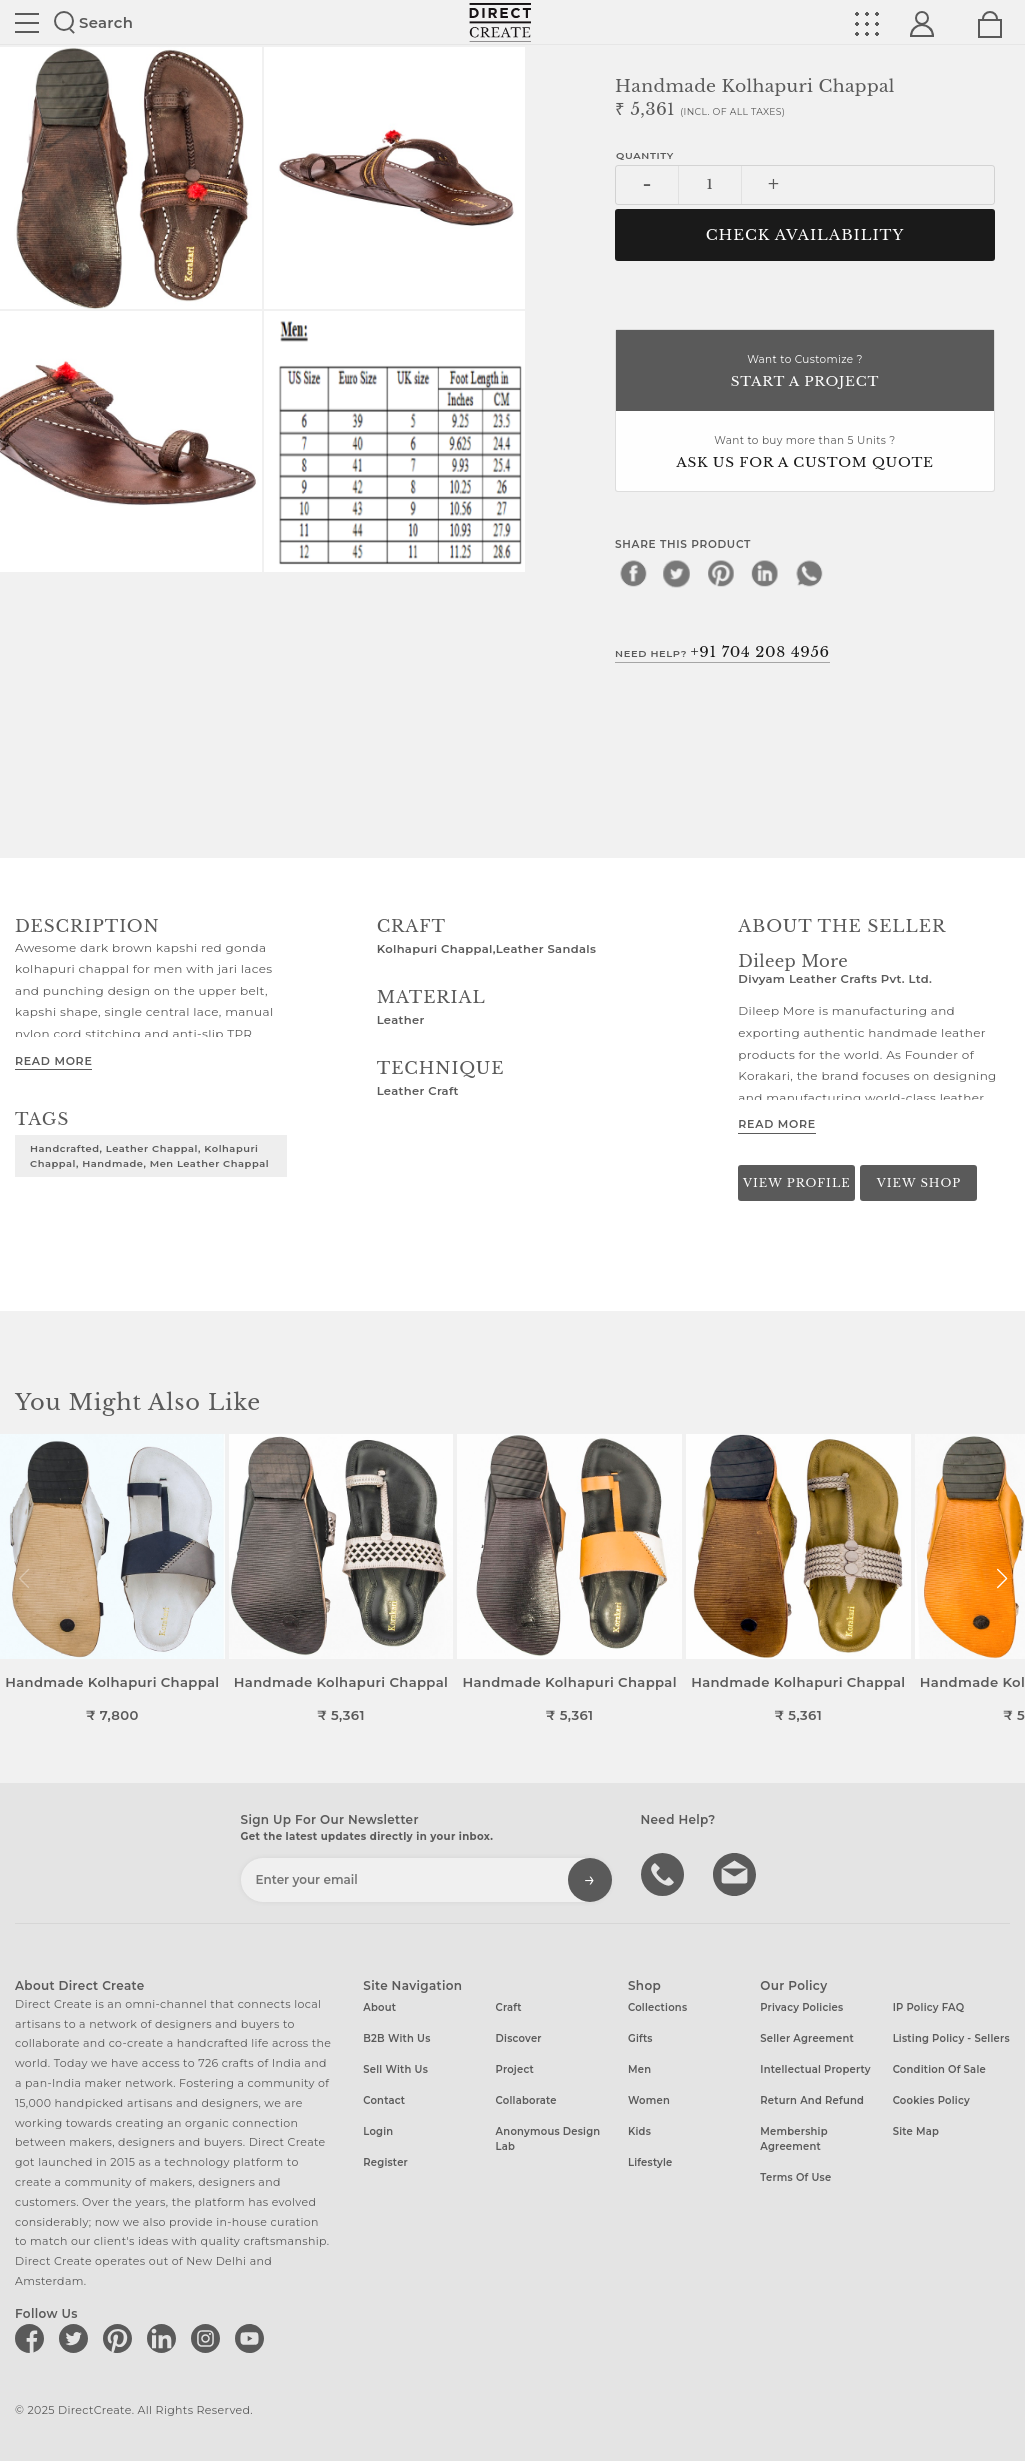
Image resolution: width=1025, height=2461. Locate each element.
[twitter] (677, 573)
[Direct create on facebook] (33, 2338)
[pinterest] (721, 573)
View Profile (797, 1183)
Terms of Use (795, 2177)
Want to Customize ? (805, 372)
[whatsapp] (809, 573)
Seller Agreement (807, 2038)
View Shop (919, 1183)
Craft (509, 2007)
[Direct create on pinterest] (121, 2338)
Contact (384, 2100)
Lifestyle (650, 2162)
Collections (657, 2007)
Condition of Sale (939, 2069)
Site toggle (27, 23)
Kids (639, 2131)
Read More (53, 1061)
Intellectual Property (815, 2069)
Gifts (640, 2038)
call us (665, 1873)
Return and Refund (812, 2100)
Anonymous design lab (548, 2139)
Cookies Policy (931, 2100)
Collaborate (526, 2100)
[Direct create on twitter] (77, 2338)
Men (639, 2069)
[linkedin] (765, 573)
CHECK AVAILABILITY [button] (805, 235)
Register (385, 2162)
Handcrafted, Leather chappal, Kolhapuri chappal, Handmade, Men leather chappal (149, 1155)
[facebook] (633, 573)
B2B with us (396, 2038)
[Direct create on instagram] (209, 2338)
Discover (519, 2038)
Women (649, 2100)
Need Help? (722, 652)
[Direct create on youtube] (253, 2338)
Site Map (916, 2131)
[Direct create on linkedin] (165, 2338)
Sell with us (395, 2069)
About (379, 2007)
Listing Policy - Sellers (951, 2038)
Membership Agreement (794, 2139)
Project (515, 2069)
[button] (1001, 1579)
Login (378, 2131)
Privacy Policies (801, 2007)
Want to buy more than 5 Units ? (805, 453)
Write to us (737, 1873)
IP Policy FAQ (929, 2007)
